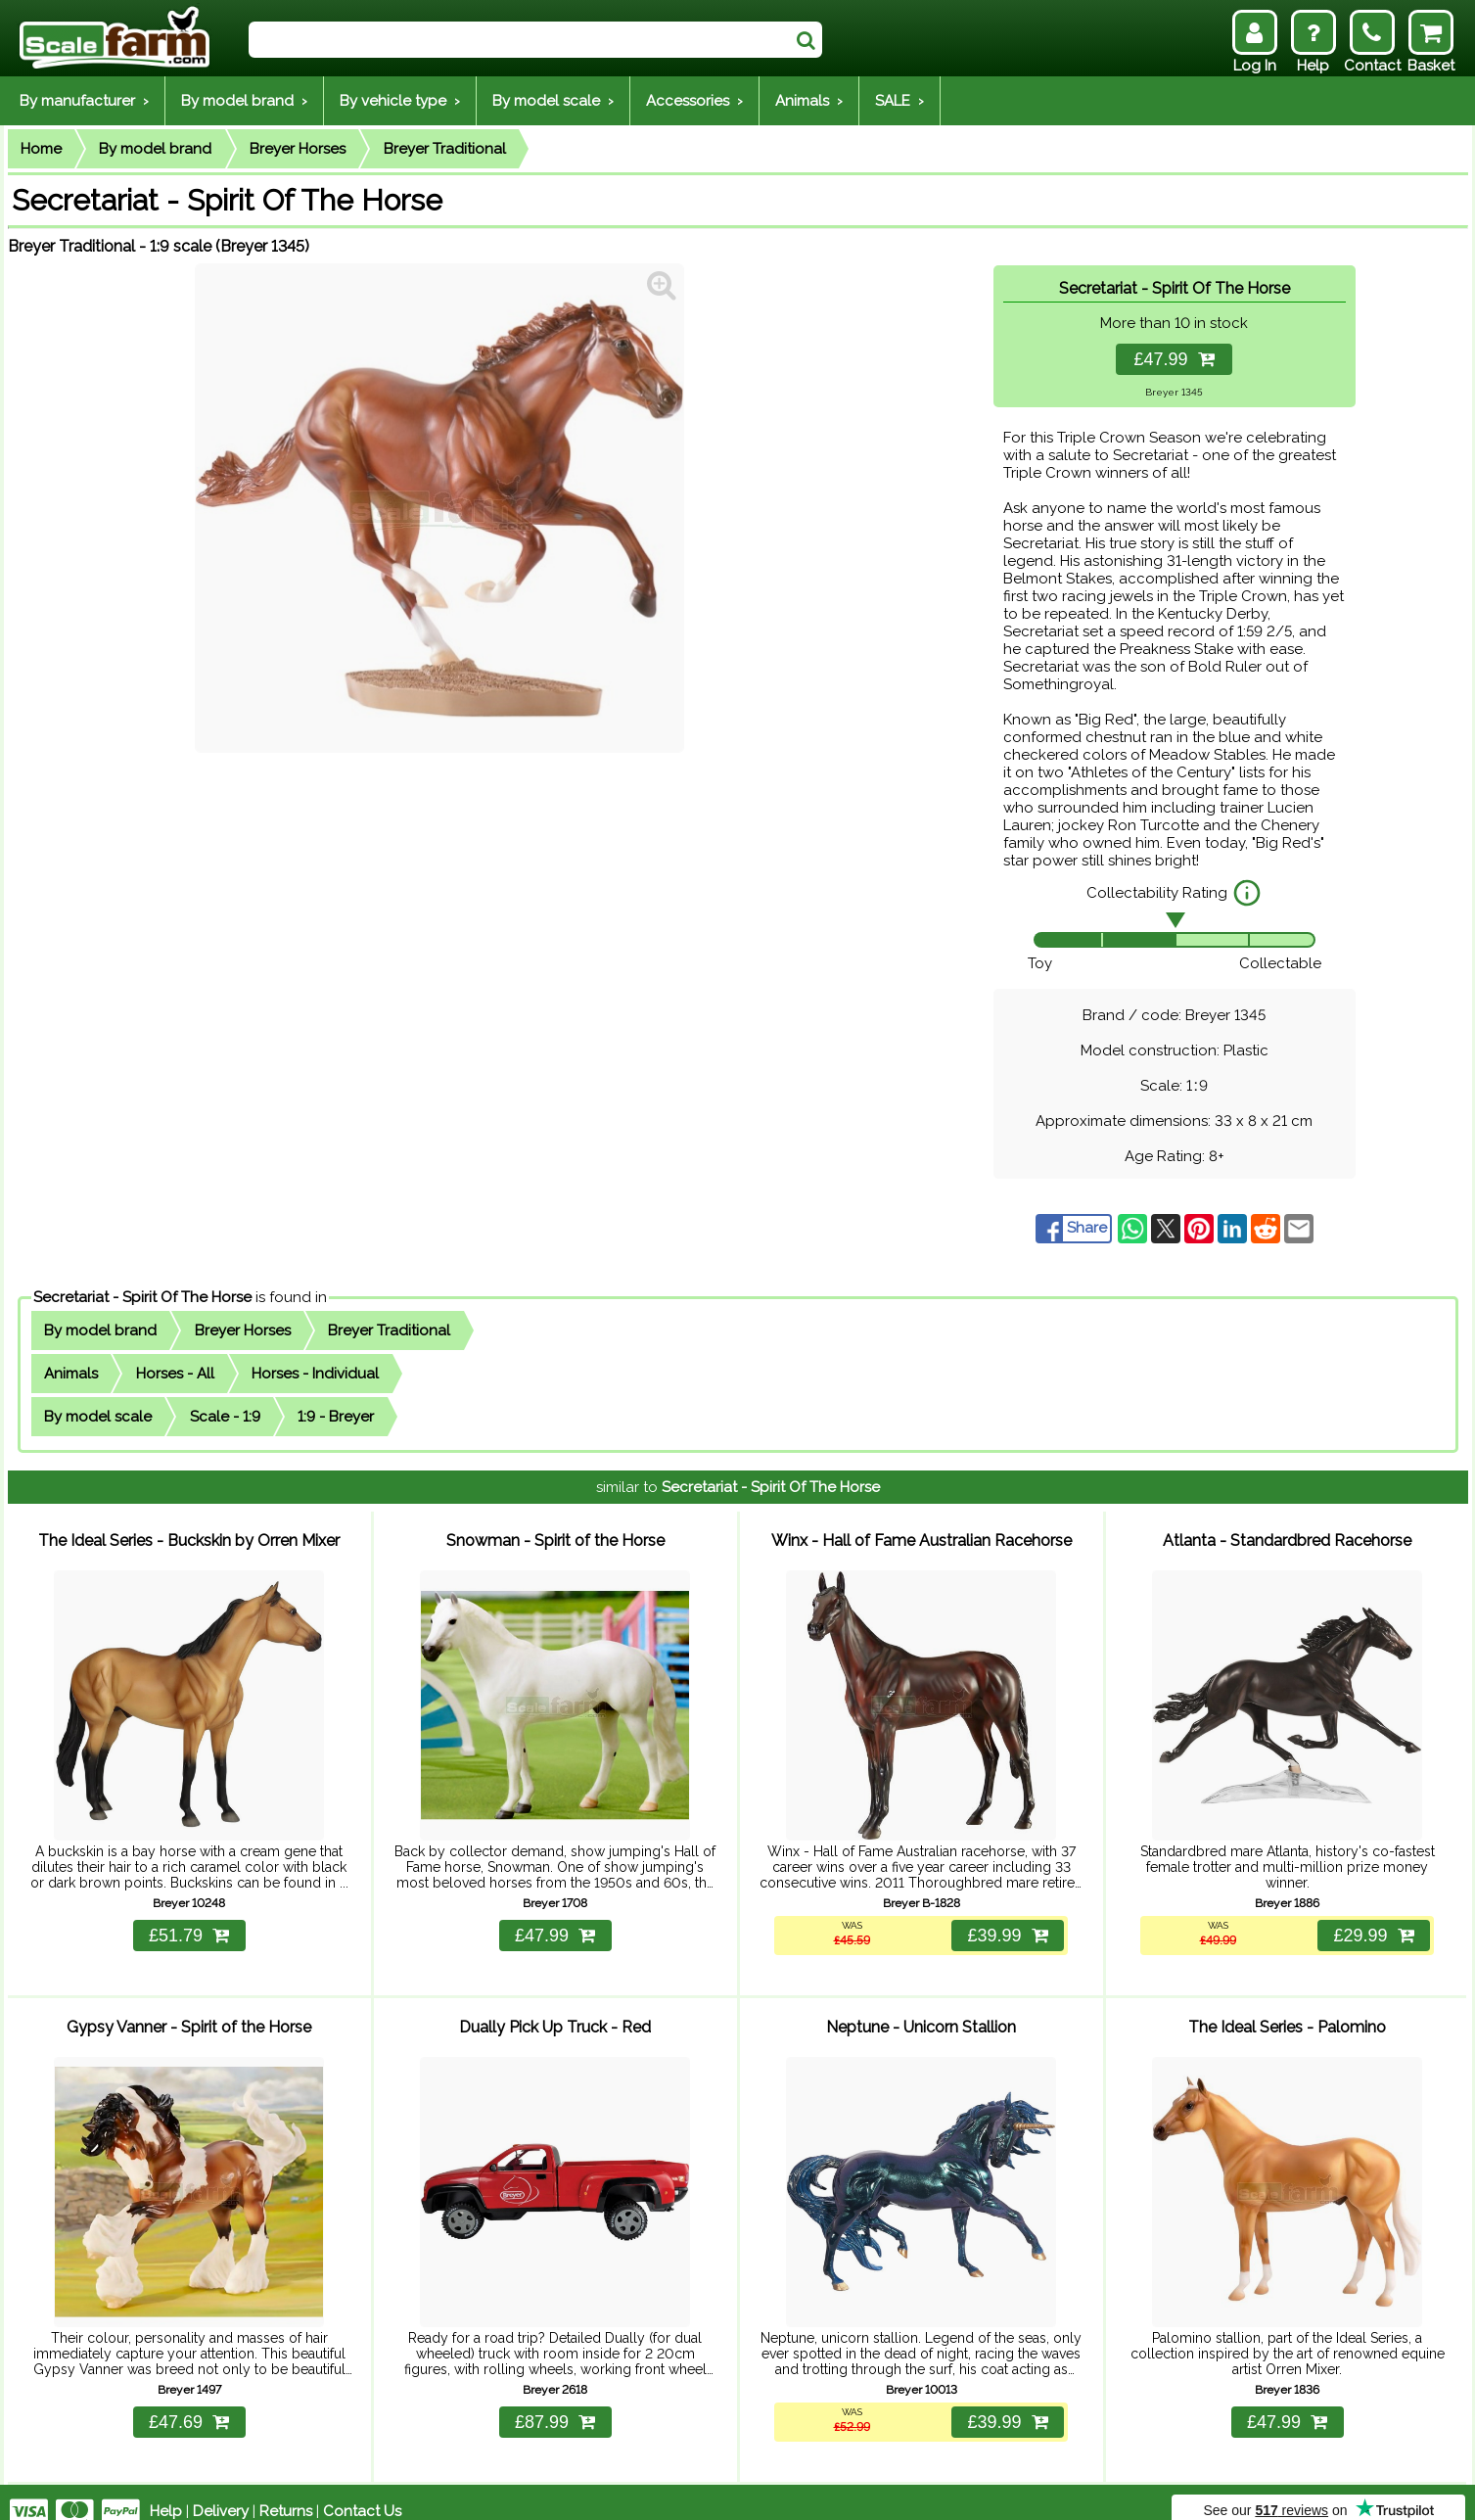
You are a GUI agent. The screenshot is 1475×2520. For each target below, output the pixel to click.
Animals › (809, 101)
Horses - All (175, 1373)
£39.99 (1006, 1926)
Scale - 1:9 (225, 1416)
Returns (285, 2492)
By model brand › (244, 101)
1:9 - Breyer (336, 1416)
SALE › (899, 101)
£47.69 (189, 2403)
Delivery (221, 2492)
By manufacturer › (84, 101)
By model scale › (553, 101)
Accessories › (694, 101)
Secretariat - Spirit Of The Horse (142, 1297)
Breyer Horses (298, 149)
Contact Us (362, 2492)
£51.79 (189, 1926)
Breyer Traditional (445, 149)
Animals (71, 1373)
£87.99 (555, 2403)
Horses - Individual (315, 1373)
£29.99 (1372, 1926)
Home (41, 149)
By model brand (155, 149)
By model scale (98, 1416)
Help (166, 2492)
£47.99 (1173, 359)
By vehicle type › (400, 101)
